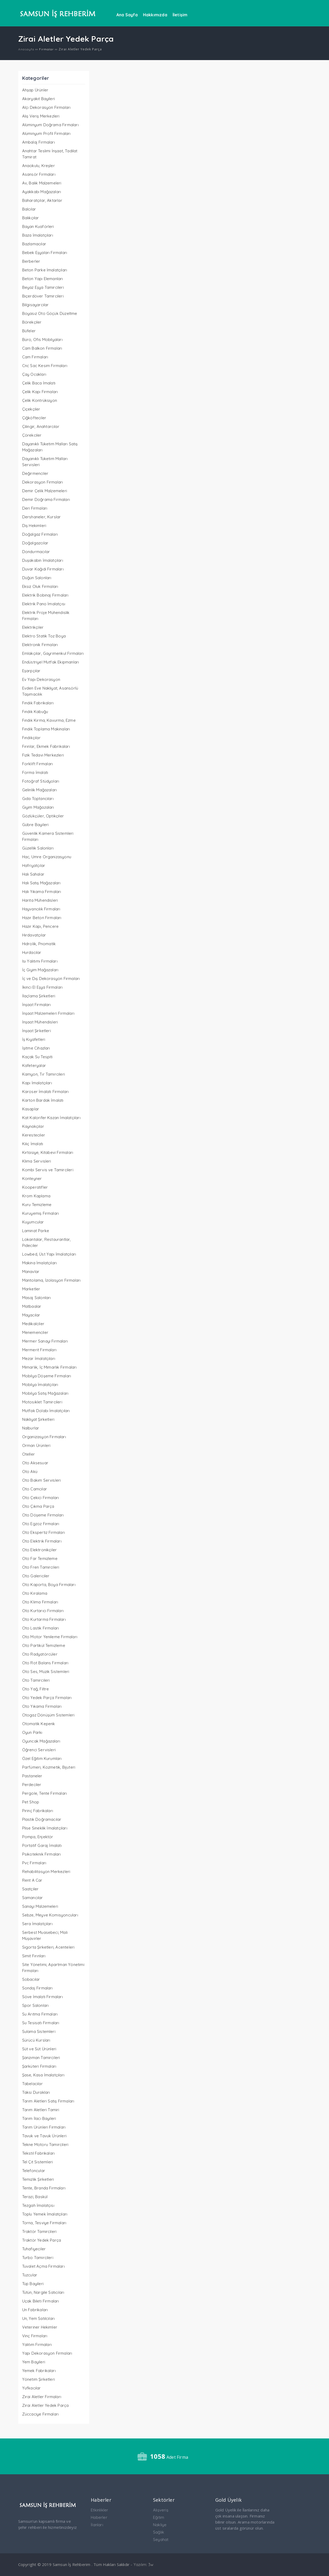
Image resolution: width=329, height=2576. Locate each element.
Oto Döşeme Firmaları (43, 1515)
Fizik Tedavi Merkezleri (43, 755)
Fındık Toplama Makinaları (46, 728)
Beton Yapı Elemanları (42, 278)
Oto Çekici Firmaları (40, 1497)
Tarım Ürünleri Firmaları (44, 2127)
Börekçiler (32, 322)
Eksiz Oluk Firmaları (40, 586)
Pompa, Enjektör (37, 1836)
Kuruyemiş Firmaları (40, 1213)
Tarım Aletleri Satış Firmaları (48, 2101)
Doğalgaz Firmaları (40, 534)
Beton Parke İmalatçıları (44, 269)
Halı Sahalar (33, 874)
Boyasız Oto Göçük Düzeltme (49, 313)
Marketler (31, 1288)
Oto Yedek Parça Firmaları (47, 1697)
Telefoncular (33, 2170)
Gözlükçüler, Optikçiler (43, 815)
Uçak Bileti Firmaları (40, 2301)
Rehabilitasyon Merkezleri (46, 1871)
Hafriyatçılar (33, 865)
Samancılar (32, 1897)
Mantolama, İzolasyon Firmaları (51, 1280)
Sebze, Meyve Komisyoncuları (50, 1915)
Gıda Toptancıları (38, 798)
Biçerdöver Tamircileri (43, 296)
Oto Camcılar (34, 1488)
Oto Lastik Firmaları (40, 1628)
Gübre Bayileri (35, 824)
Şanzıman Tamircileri (41, 2057)
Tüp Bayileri (33, 2283)
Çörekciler (32, 435)
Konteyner (32, 1178)
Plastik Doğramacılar (41, 1819)
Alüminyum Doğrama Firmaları (50, 124)
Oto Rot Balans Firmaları (45, 1662)
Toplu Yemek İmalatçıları (45, 2214)
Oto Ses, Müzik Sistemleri (45, 1671)
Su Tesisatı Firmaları (40, 2022)
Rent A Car (32, 1880)
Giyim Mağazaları (38, 807)
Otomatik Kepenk (38, 1723)
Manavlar (31, 1271)
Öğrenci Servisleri (39, 1749)
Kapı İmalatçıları (37, 1082)
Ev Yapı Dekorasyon (41, 679)
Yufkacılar (31, 2387)
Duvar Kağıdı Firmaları (43, 569)
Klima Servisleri (36, 1161)
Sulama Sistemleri (38, 2031)
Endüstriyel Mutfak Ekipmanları (50, 662)
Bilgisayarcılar (35, 304)
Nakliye (159, 2524)
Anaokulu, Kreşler (38, 165)
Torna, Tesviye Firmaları (44, 2222)
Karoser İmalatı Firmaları (45, 1091)
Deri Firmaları (34, 508)
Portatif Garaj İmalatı (42, 1845)
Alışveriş (160, 2509)
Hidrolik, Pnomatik (39, 943)
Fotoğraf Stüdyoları (40, 781)
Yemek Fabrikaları (39, 2370)
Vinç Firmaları (34, 2335)
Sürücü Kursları (36, 2040)
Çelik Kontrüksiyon (39, 400)
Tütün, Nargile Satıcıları (43, 2292)
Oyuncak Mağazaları (41, 1741)
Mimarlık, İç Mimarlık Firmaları (49, 1367)
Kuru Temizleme (37, 1204)
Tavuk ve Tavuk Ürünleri (44, 2135)
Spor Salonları (35, 2005)
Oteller (28, 1454)
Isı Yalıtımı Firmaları (40, 961)
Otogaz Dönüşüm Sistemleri (48, 1715)
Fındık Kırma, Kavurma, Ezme (49, 720)
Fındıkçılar (31, 737)
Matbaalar (31, 1306)
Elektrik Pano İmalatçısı (43, 603)
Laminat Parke (35, 1230)
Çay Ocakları (34, 374)
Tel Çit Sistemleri (37, 2161)
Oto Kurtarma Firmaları (44, 1619)
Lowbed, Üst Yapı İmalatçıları (49, 1254)
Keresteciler (33, 1135)
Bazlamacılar (34, 243)
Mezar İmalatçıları (38, 1358)
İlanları (97, 2524)
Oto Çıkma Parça (38, 1506)
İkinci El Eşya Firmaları (42, 987)
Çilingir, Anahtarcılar (40, 426)
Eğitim (158, 2517)
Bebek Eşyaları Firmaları (44, 252)
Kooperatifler (35, 1187)
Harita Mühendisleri (40, 900)
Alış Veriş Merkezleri (41, 116)
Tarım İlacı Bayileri (39, 2118)
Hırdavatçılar (34, 935)
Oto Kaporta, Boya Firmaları (48, 1584)
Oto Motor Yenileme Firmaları (50, 1636)
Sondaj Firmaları (37, 1987)
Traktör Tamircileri (39, 2231)
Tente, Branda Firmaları (44, 2187)
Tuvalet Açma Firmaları (43, 2266)
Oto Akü (29, 1471)
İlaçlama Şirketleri (38, 995)
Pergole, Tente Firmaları (44, 1793)
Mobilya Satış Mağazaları (45, 1393)
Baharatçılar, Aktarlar (42, 200)
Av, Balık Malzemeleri (41, 183)
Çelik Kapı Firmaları (40, 391)
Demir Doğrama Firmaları (46, 499)
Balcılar (29, 209)
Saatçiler (30, 1888)
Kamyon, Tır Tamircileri (43, 1074)
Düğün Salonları (36, 577)
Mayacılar (31, 1315)
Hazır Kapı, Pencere (40, 926)
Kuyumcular (33, 1221)
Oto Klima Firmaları (40, 1601)
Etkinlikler (99, 2509)
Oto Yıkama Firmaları (42, 1706)
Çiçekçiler (31, 409)
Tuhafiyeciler (34, 2248)
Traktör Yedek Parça (41, 2240)
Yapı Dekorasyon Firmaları (47, 2353)
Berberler (31, 261)
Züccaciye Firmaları (40, 2414)
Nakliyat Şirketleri (38, 1419)
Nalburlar (30, 1428)
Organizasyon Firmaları (44, 1436)
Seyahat (160, 2539)
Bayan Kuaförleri (38, 226)
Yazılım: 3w (143, 2564)
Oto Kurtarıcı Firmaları (43, 1610)
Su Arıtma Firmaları (40, 2014)
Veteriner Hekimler (40, 2327)
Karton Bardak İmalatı (43, 1100)
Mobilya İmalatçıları (40, 1384)
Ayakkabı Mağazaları (41, 191)
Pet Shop (30, 1801)
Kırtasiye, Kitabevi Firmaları (47, 1152)
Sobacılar (31, 1979)
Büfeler (29, 330)
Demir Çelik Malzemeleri (44, 490)
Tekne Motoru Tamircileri (45, 2144)
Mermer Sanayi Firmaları (45, 1341)
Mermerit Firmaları (39, 1349)
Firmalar (46, 49)
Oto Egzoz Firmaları (40, 1523)
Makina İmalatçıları (39, 1262)
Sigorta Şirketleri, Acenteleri (48, 1947)
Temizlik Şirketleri (38, 2179)
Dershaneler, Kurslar (41, 516)
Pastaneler (32, 1775)
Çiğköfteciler (34, 417)
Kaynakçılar (33, 1126)
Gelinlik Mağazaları (39, 789)
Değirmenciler (35, 473)
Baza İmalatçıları (37, 235)
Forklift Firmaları (37, 763)
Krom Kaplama (36, 1195)
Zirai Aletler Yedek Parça (45, 2405)
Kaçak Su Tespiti (37, 1056)
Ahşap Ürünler (35, 89)
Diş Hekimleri (34, 525)
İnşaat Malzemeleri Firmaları (48, 1013)
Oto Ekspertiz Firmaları (43, 1532)
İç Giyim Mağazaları (40, 969)
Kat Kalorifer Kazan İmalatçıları (51, 1117)
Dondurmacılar (36, 551)
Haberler (99, 2517)
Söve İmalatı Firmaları (42, 1996)
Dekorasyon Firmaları (42, 482)
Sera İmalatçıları (37, 1923)
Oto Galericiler (36, 1575)
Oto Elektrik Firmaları (41, 1541)
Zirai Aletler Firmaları (41, 2396)
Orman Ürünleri (36, 1445)
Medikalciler (33, 1323)
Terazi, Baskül (35, 2196)
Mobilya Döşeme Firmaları (46, 1375)
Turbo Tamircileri (37, 2257)
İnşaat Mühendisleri (40, 1021)
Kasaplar (30, 1108)
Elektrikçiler (33, 627)
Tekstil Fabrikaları (38, 2153)
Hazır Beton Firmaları (41, 917)
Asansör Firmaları (38, 174)
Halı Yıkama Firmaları (41, 891)
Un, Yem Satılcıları (38, 2318)
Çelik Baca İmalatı (39, 383)
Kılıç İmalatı (32, 1143)
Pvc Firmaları (34, 1862)
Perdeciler (31, 1784)
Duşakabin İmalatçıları (42, 560)
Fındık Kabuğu (35, 711)
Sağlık (158, 2532)
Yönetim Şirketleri (38, 2379)
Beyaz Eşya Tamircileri (43, 287)
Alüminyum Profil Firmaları (46, 133)
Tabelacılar (32, 2083)
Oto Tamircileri (36, 1680)
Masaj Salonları (36, 1297)
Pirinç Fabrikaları (37, 1810)
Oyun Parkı (32, 1732)
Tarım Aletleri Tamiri (40, 2109)
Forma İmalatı (35, 772)
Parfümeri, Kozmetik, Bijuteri (48, 1767)
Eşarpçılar (31, 670)
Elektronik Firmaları (40, 644)
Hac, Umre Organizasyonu (46, 856)
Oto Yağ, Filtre (35, 1688)
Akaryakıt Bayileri (38, 98)
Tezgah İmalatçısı (38, 2205)
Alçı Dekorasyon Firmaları (46, 107)
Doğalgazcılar (35, 542)
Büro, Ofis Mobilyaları (42, 339)
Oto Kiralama (34, 1593)
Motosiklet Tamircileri (42, 1401)
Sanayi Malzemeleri (40, 1906)
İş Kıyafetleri (33, 1039)
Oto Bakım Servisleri (41, 1480)
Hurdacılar (31, 952)
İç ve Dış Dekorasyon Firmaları (51, 978)
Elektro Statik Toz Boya (44, 635)
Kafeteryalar (34, 1065)
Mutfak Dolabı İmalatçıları (46, 1410)
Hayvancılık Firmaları (41, 908)
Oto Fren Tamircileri (40, 1567)
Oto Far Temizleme (40, 1558)
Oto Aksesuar (35, 1462)
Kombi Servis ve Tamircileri (47, 1169)
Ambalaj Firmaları (38, 142)
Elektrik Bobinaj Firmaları (45, 595)
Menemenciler (35, 1332)
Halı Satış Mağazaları (41, 882)
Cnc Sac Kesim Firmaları (45, 365)
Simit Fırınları (34, 1955)
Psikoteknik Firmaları (41, 1854)
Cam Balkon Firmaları (42, 348)
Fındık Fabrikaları (38, 702)
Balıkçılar (30, 217)
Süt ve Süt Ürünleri (39, 2048)
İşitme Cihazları (36, 1048)
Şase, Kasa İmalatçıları (43, 2074)
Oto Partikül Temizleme (43, 1645)
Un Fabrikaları (35, 2309)
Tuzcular (29, 2274)
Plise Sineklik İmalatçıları (44, 1828)
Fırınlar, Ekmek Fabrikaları (46, 746)
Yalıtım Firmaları (37, 2344)
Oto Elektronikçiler (39, 1549)
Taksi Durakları (36, 2092)
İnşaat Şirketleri (36, 1030)
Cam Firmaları (35, 356)
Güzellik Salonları (38, 848)
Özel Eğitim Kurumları (42, 1758)
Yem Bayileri (33, 2361)
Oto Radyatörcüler (40, 1654)
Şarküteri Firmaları (39, 2066)
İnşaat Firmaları (36, 1004)
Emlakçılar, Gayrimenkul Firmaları (53, 653)
